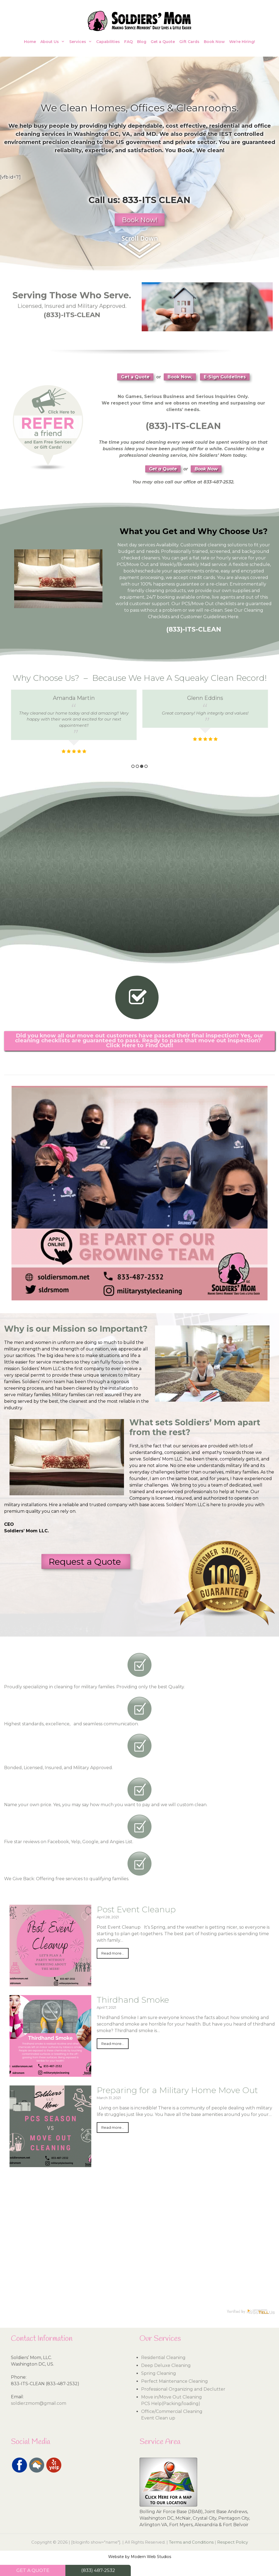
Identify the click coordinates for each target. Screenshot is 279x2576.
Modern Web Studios (151, 2556)
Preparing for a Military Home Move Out (177, 2090)
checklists (225, 603)
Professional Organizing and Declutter (183, 2389)
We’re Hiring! (242, 41)
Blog (141, 41)
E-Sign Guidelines (225, 376)
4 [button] (146, 766)
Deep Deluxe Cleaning (166, 2365)
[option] (74, 720)
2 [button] (137, 766)
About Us (53, 42)
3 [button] (141, 766)
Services (81, 42)
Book (185, 150)
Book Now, (180, 376)
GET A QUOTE (32, 2570)
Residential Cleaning (163, 2357)
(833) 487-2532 (98, 2570)
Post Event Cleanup (136, 1909)
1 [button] (133, 766)
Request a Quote (85, 1561)
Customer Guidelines (203, 616)
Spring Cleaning (158, 2373)
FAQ (128, 41)
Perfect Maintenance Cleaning (174, 2381)
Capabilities (108, 41)
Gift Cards (189, 41)
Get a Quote (163, 41)
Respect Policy (232, 2542)
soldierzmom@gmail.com (38, 2403)
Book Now (214, 41)
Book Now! (139, 220)
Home (30, 41)
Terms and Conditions (191, 2542)
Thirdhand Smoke (133, 2000)
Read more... (112, 1953)
